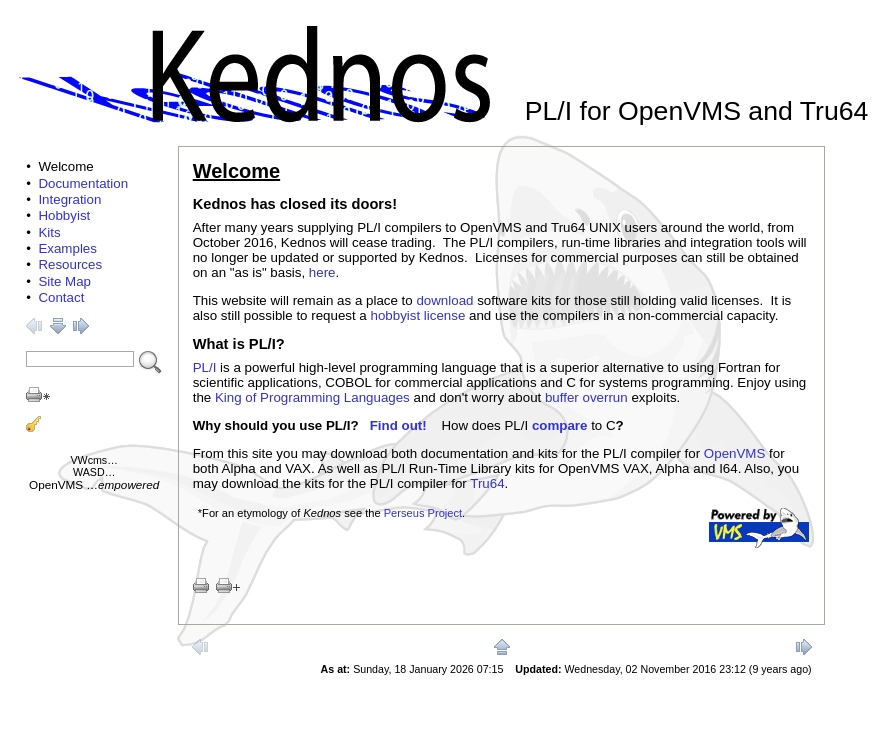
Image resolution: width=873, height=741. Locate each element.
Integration (69, 199)
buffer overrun (586, 397)
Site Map (64, 281)
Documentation (83, 183)
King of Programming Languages (312, 397)
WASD (89, 472)
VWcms (89, 460)
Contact (61, 297)
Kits (49, 232)
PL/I (205, 367)
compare (560, 425)
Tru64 (487, 483)
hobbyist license (418, 315)
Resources (70, 264)
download (444, 300)
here (322, 272)
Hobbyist (64, 215)
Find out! (398, 425)
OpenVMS (56, 484)
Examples (67, 248)
